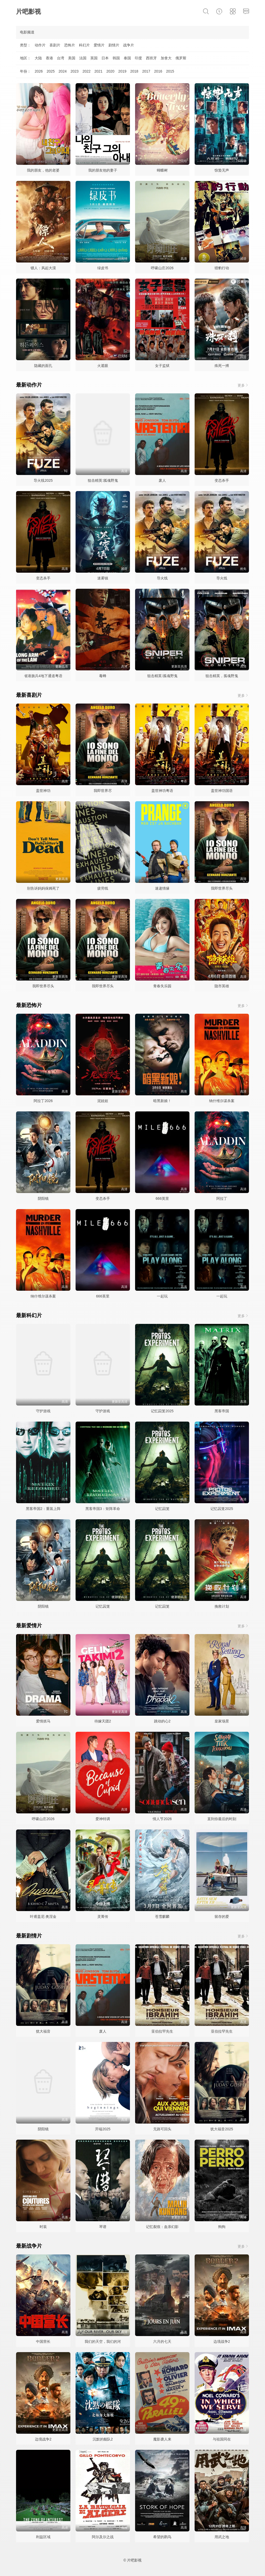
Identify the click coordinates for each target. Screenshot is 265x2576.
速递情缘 (162, 888)
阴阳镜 (43, 1198)
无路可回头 (162, 2129)
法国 (82, 58)
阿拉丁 (221, 1198)
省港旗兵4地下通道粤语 (43, 676)
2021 (98, 71)
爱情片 (99, 45)
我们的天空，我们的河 (103, 2341)
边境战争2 (222, 2341)
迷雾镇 (102, 578)
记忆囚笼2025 (162, 1411)
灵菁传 (102, 1916)
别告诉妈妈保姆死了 (43, 888)
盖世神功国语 (222, 791)
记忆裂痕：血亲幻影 (162, 2227)
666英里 (162, 1198)
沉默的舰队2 (103, 2439)
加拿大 (166, 58)
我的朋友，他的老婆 (43, 170)
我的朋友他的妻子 (102, 170)
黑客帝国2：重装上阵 (43, 1509)
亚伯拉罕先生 (162, 2031)
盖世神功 (43, 791)
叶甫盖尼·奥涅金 (43, 1916)
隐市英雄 (222, 986)
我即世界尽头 (222, 888)
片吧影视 (28, 11)
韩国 (116, 58)
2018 (134, 71)
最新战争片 (29, 2246)
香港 (49, 58)
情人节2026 (162, 1819)
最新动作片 (29, 385)
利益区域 (43, 2537)
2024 (62, 71)
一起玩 (162, 1296)
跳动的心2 (162, 1721)
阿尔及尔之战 (103, 2537)
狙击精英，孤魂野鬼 (221, 676)
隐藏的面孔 (43, 366)
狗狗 (221, 2227)
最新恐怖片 (29, 1005)
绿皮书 (102, 268)
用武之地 (222, 2537)
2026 (39, 71)
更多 (243, 385)
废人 (162, 480)
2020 (110, 71)
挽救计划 (222, 1606)
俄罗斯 (180, 58)
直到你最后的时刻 (221, 1819)
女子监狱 (162, 366)
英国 (94, 58)
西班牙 (151, 58)
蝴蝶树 (162, 170)
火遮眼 (102, 366)
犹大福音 (43, 2031)
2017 (146, 71)
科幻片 (84, 45)
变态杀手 (222, 480)
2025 (51, 71)
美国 (71, 58)
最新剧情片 (29, 1936)
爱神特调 (102, 1819)
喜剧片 (54, 45)
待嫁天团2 (102, 1721)
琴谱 (102, 2227)
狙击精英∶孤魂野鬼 (103, 480)
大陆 (38, 58)
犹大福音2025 (221, 2129)
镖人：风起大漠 (43, 268)
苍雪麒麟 (162, 1916)
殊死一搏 (222, 366)
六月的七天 (162, 2341)
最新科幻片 (29, 1315)
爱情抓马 (43, 1721)
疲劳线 (102, 888)
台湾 (60, 58)
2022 (87, 71)
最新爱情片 (29, 1625)
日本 (105, 58)
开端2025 (102, 2129)
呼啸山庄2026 (162, 268)
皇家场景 (222, 1721)
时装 (43, 2227)
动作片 (40, 45)
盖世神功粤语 (162, 791)
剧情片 (113, 45)
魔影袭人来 (162, 2439)
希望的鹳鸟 (162, 2537)
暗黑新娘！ (162, 1101)
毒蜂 (102, 676)
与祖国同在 (222, 2439)
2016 (158, 71)
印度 (138, 58)
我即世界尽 (103, 791)
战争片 (128, 45)
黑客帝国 (222, 1411)
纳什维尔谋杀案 (221, 1101)
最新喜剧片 (29, 695)
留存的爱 (222, 1916)
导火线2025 (43, 480)
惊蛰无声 (222, 170)
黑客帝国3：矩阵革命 (102, 1509)
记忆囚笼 (162, 1509)
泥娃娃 (102, 1101)
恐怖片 (69, 45)
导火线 (162, 578)
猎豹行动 (222, 268)
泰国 (127, 58)
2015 (170, 71)
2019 (122, 71)
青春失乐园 (162, 986)
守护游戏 (43, 1411)
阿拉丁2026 (43, 1101)
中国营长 (43, 2341)
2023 (74, 71)
